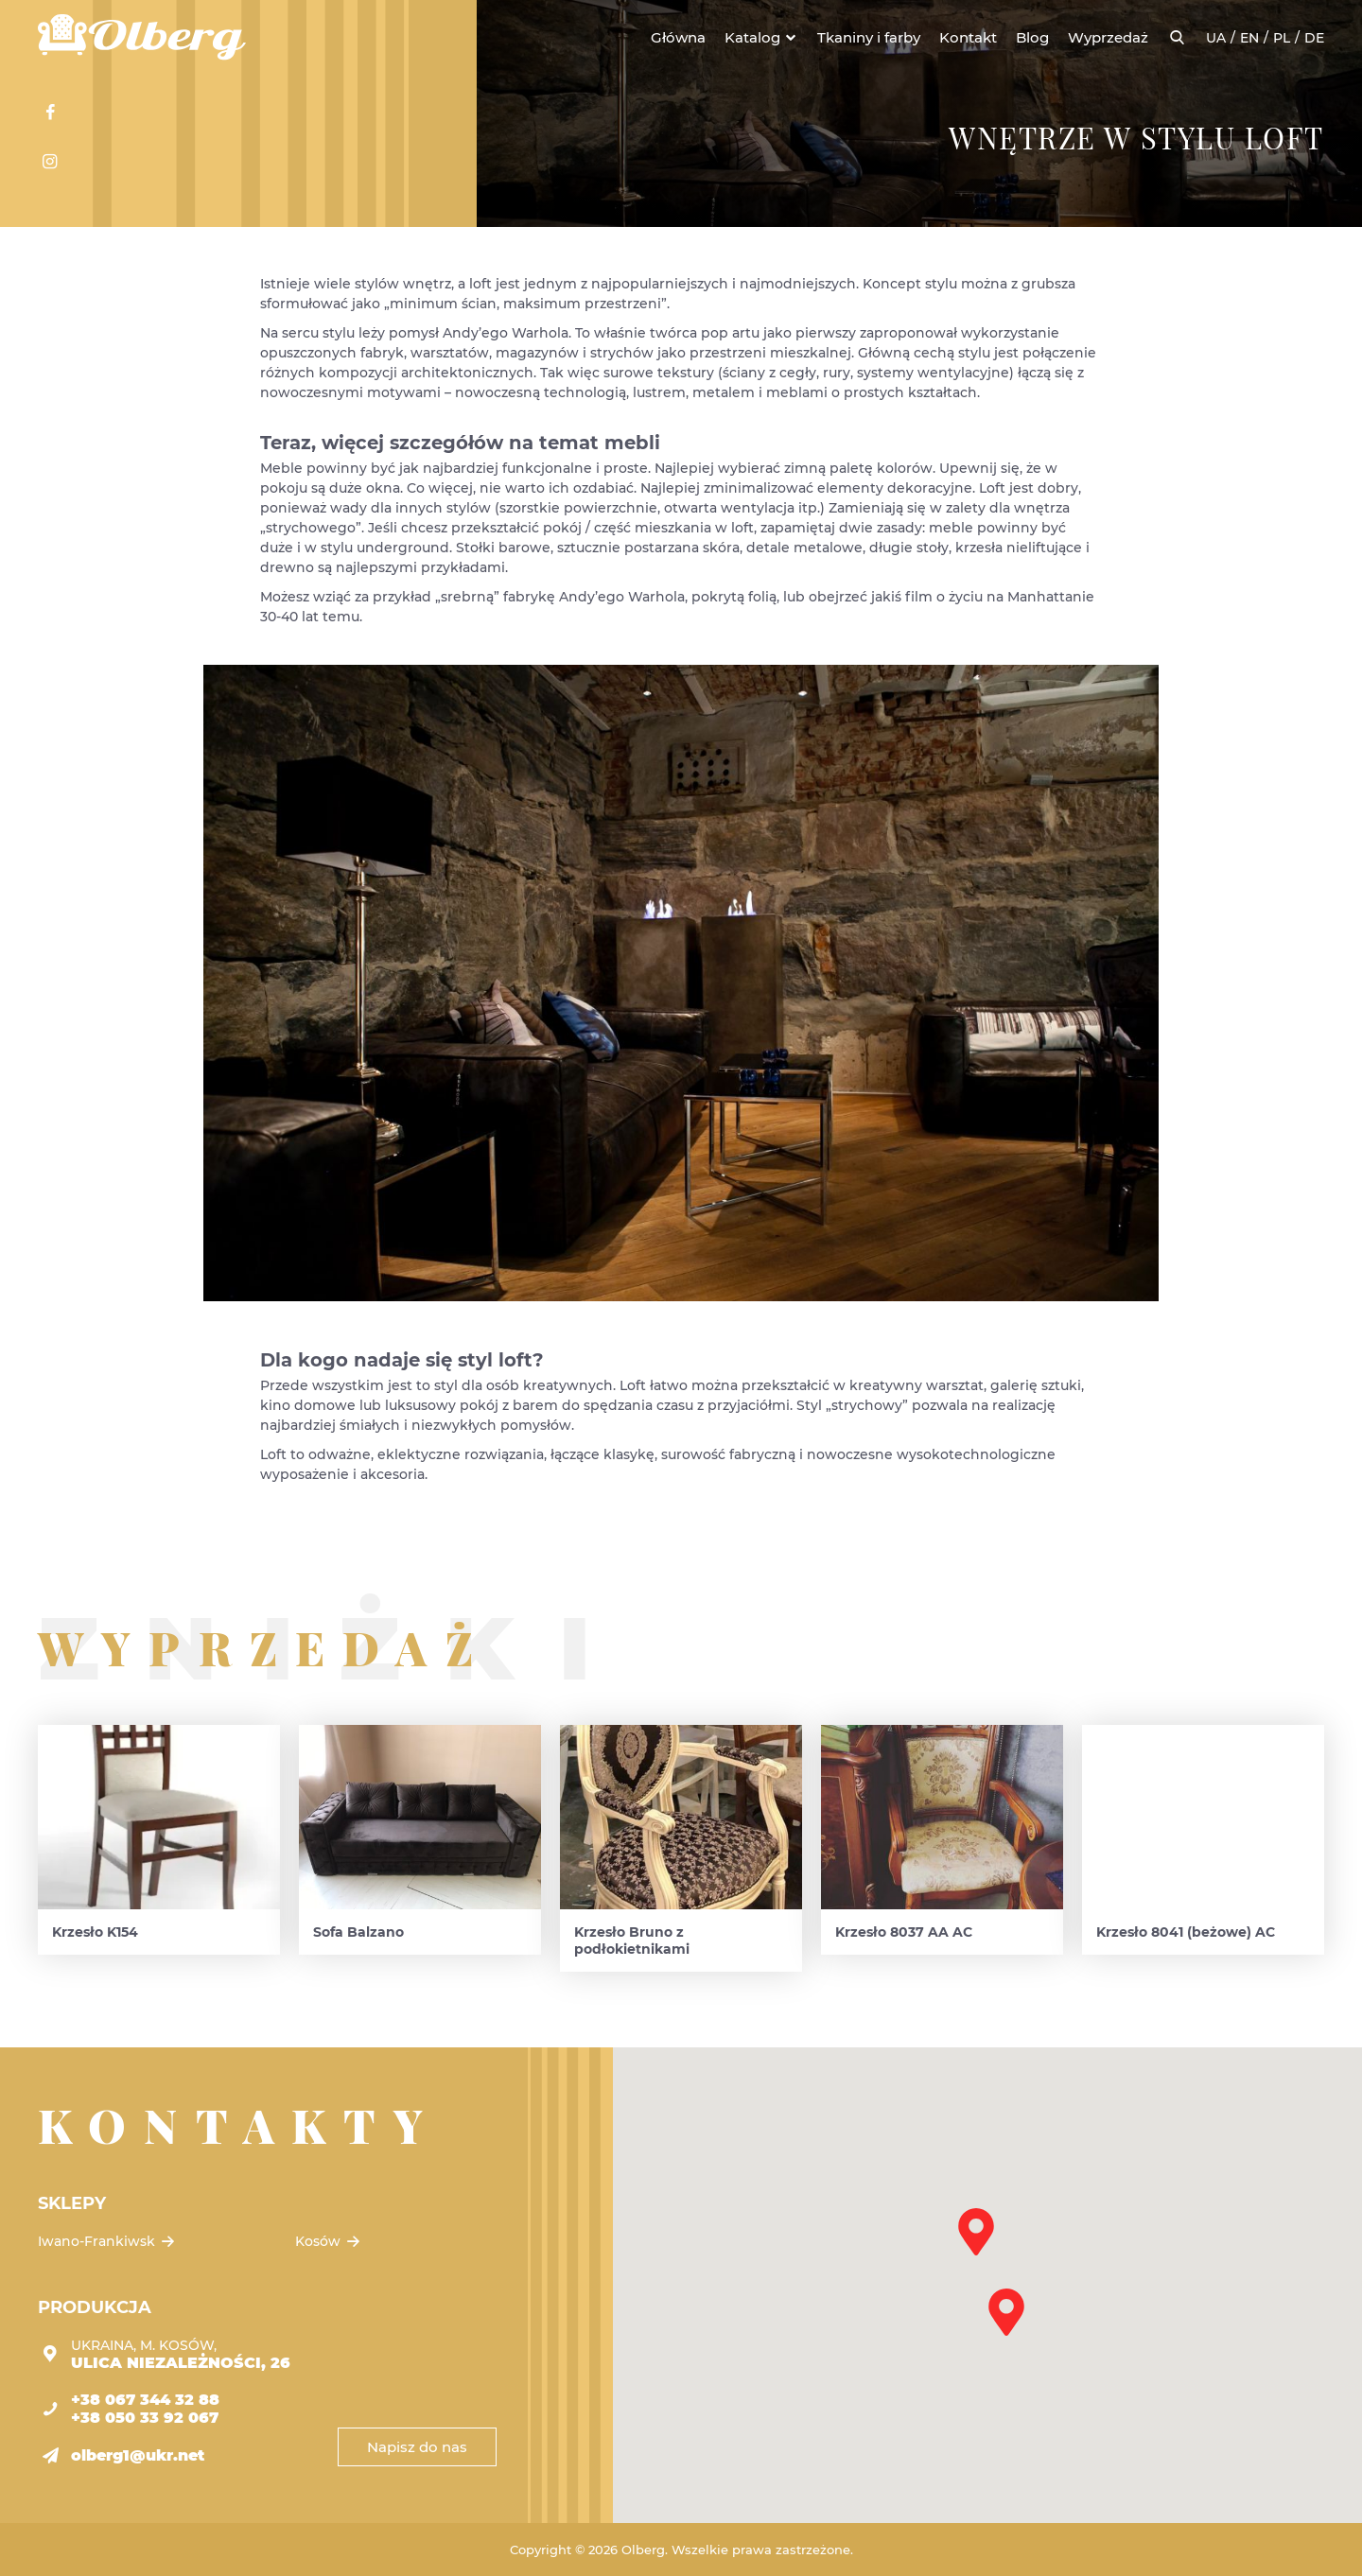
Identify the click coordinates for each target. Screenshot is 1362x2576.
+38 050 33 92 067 (144, 2418)
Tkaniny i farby (868, 37)
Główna (678, 37)
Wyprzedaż (1108, 37)
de (1314, 37)
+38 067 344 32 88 (145, 2400)
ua (1216, 37)
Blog (1032, 37)
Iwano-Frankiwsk (108, 2241)
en (1249, 37)
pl (1281, 37)
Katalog (752, 37)
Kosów (329, 2241)
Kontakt (968, 37)
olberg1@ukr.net (137, 2455)
